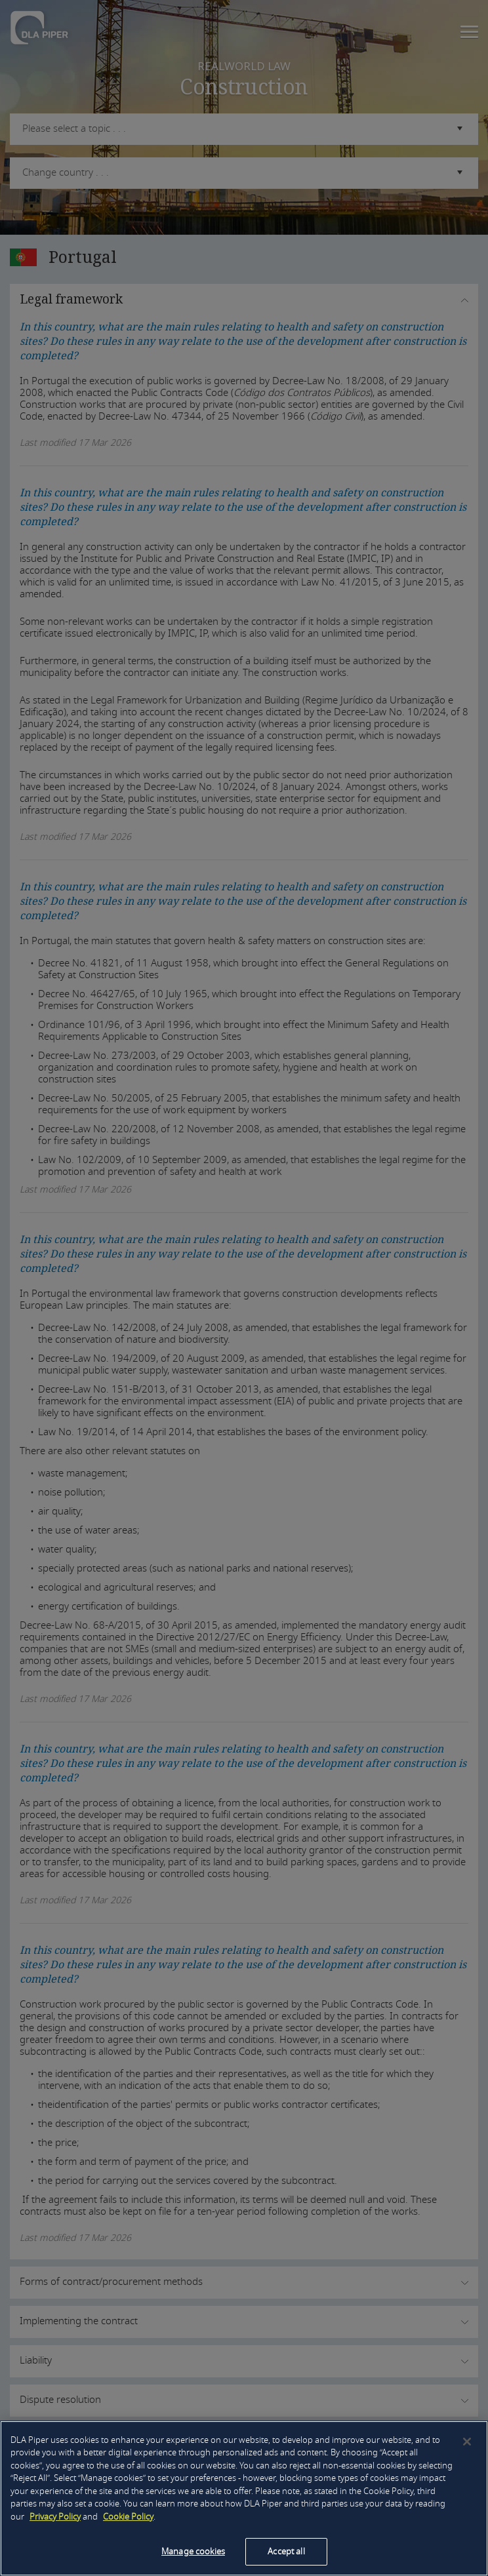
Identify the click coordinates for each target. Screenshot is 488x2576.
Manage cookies (193, 2551)
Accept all (286, 2551)
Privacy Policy (55, 2516)
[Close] (467, 2441)
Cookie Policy (128, 2516)
